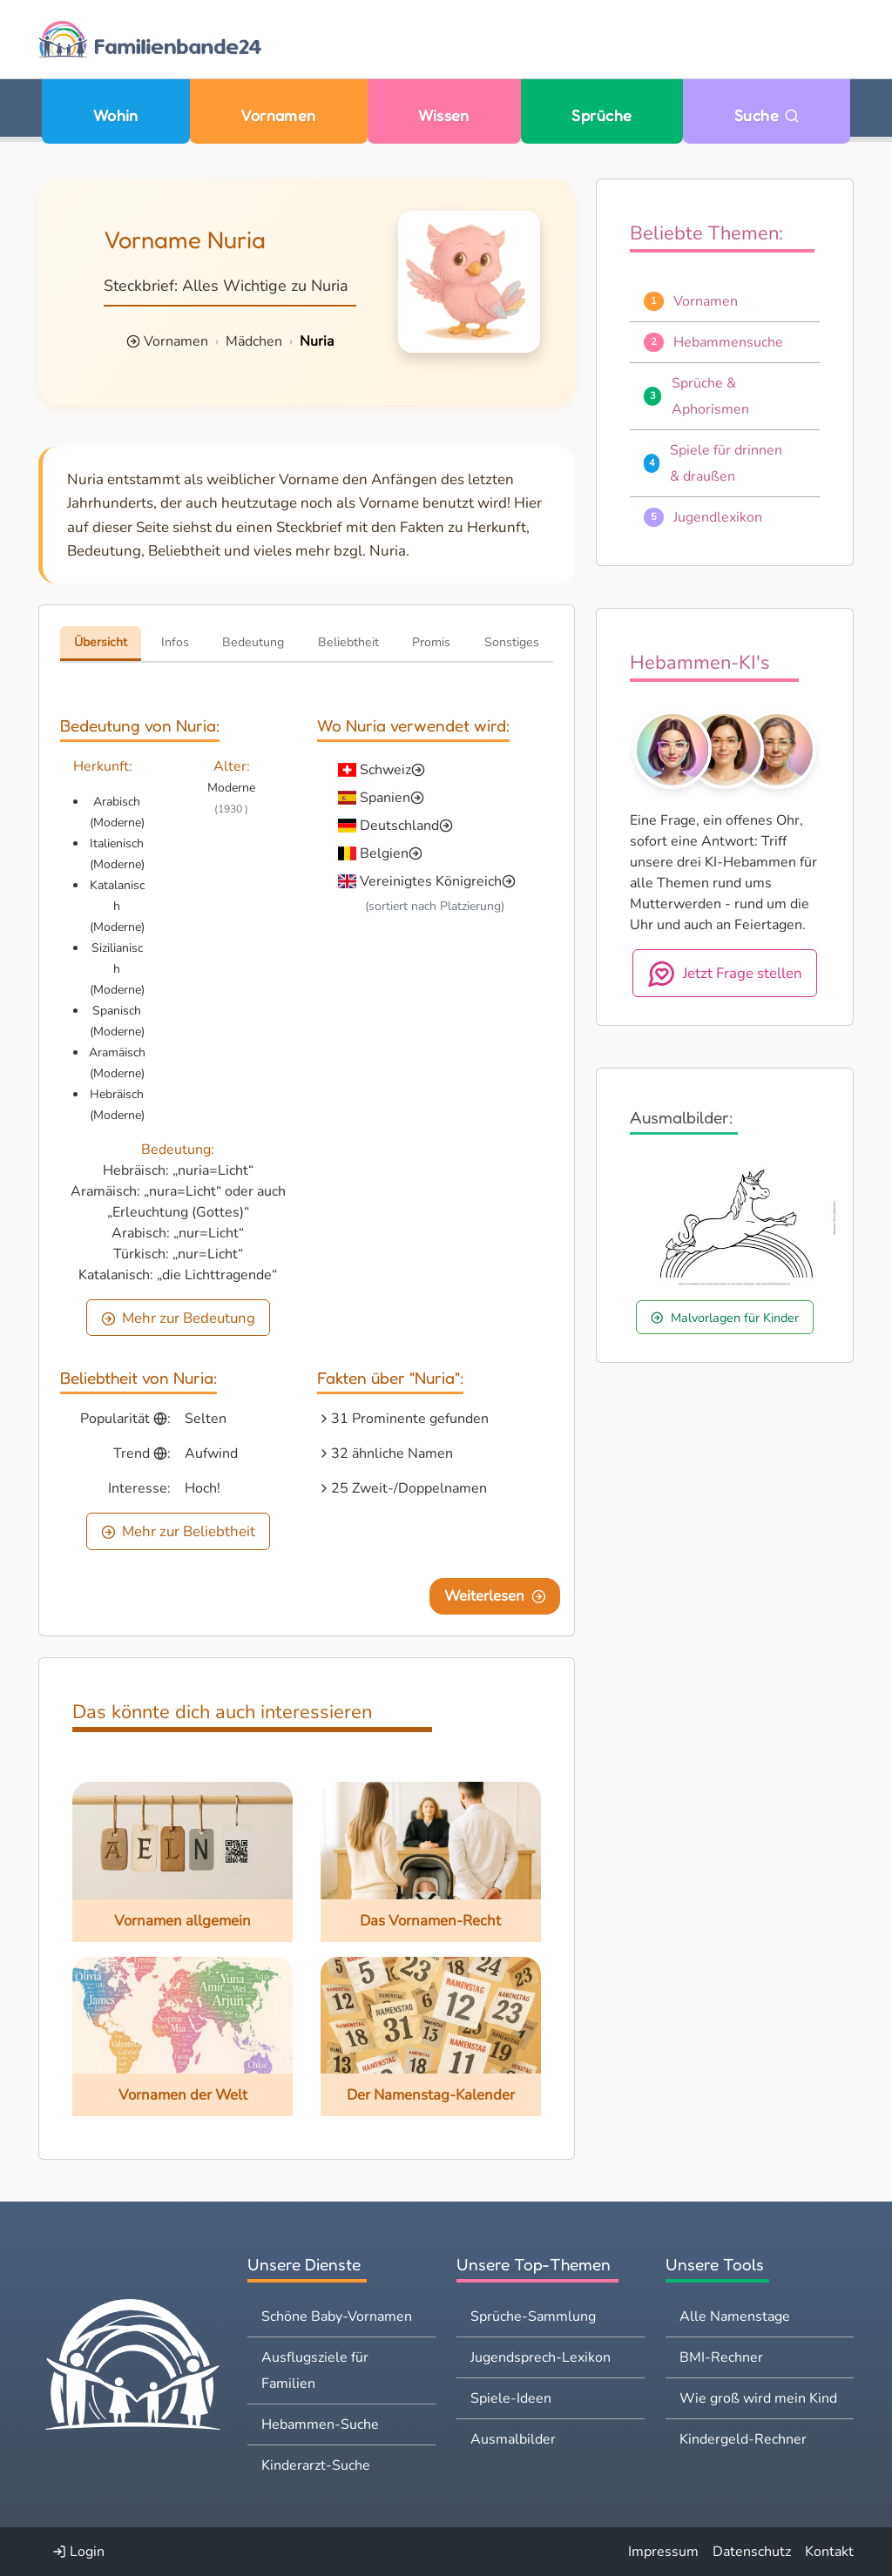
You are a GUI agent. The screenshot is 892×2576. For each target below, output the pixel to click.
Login (78, 2551)
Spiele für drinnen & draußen (726, 463)
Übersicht (100, 642)
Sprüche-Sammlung (533, 2316)
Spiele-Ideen (510, 2398)
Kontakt (829, 2551)
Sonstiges (511, 642)
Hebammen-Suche (320, 2424)
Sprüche (601, 115)
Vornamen (278, 115)
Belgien (384, 853)
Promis (431, 642)
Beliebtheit (348, 642)
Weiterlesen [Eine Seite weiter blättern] (495, 1596)
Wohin (116, 115)
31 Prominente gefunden (410, 1418)
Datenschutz (752, 2551)
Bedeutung (253, 642)
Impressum (663, 2551)
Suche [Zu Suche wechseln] (767, 115)
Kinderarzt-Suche (315, 2465)
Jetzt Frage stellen (725, 973)
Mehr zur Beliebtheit (178, 1531)
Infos (175, 642)
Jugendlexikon (717, 517)
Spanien (385, 797)
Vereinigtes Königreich (431, 881)
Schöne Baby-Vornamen (336, 2316)
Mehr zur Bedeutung (178, 1318)
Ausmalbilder (513, 2439)
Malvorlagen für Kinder (724, 1317)
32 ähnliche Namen (392, 1453)
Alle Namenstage (734, 2316)
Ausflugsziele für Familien (314, 2370)
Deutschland (399, 825)
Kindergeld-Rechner (743, 2439)
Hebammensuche (728, 342)
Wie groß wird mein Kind (758, 2398)
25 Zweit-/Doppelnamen (409, 1488)
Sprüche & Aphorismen (710, 396)
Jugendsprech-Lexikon (540, 2357)
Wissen (444, 115)
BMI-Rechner (721, 2357)
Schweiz (385, 769)
